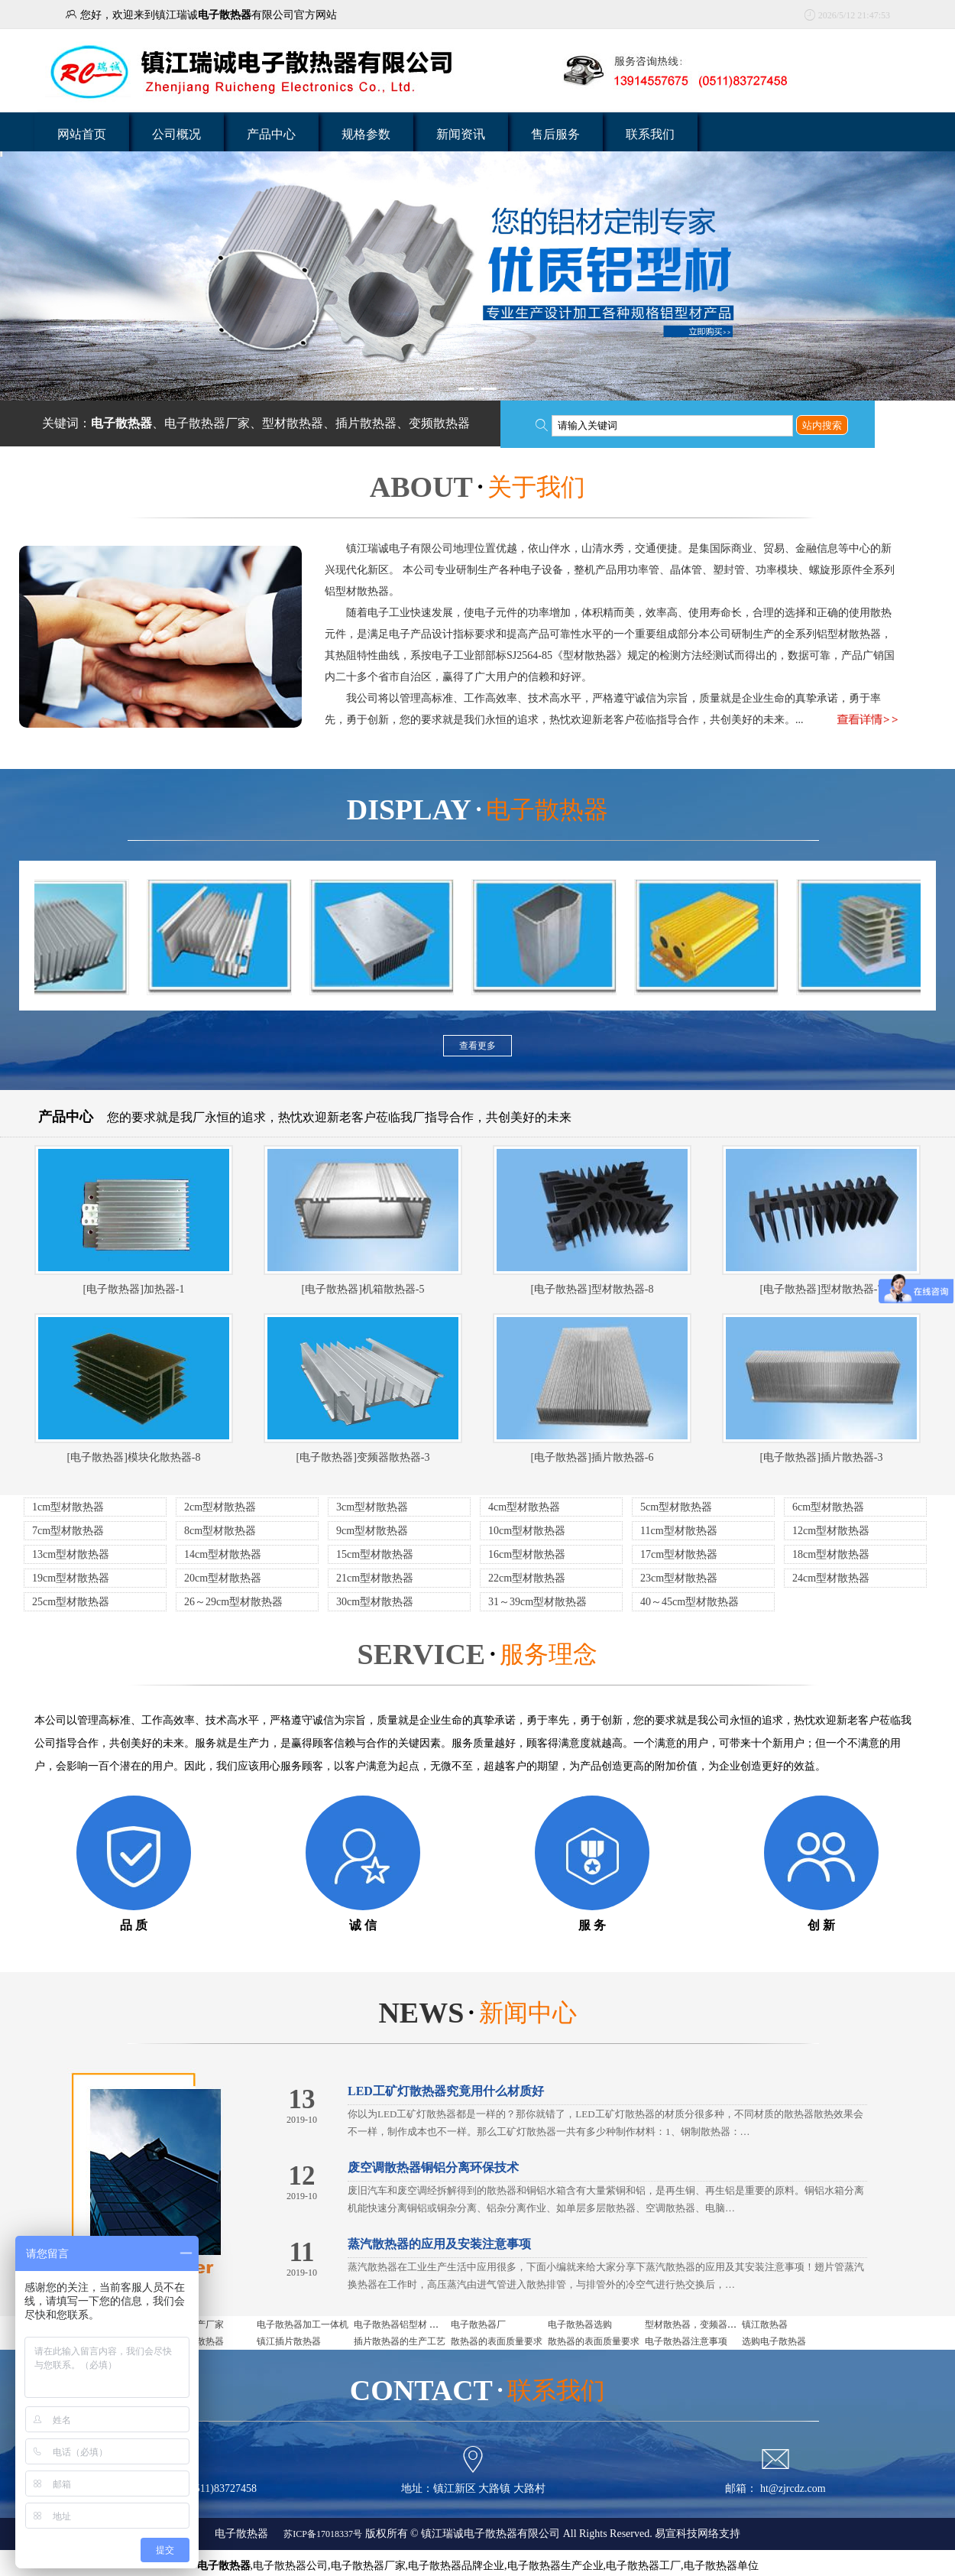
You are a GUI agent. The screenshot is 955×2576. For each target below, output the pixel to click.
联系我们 (650, 134)
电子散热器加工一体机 (302, 2324)
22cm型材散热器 (526, 1578)
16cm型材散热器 (526, 1554)
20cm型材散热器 (222, 1578)
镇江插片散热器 (289, 2341)
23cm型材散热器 (678, 1578)
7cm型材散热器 (68, 1530)
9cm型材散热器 (372, 1530)
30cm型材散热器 (374, 1602)
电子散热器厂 (478, 2324)
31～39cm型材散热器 (537, 1602)
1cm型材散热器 (68, 1507)
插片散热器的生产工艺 (399, 2341)
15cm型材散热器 (374, 1554)
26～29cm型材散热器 (233, 1602)
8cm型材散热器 (220, 1530)
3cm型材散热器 (372, 1507)
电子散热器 (241, 2533)
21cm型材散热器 (374, 1578)
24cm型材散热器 (830, 1578)
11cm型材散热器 (678, 1530)
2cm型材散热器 (220, 1507)
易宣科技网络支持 (697, 2533)
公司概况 (176, 134)
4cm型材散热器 (524, 1507)
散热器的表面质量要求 (496, 2341)
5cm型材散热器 (676, 1507)
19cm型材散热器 (70, 1578)
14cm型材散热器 (222, 1554)
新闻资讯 (460, 134)
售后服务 (555, 134)
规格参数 (366, 134)
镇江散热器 (765, 2324)
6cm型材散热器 (828, 1507)
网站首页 (81, 134)
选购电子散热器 (774, 2341)
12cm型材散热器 (830, 1530)
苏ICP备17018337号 (321, 2534)
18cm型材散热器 (830, 1554)
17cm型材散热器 (678, 1554)
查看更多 (477, 1045)
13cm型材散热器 (70, 1554)
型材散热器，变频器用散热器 (704, 2324)
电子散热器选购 (580, 2324)
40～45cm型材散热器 (689, 1602)
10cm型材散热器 (526, 1530)
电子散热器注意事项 (686, 2341)
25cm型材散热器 (70, 1602)
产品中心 (271, 134)
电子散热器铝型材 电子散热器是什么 (428, 2324)
